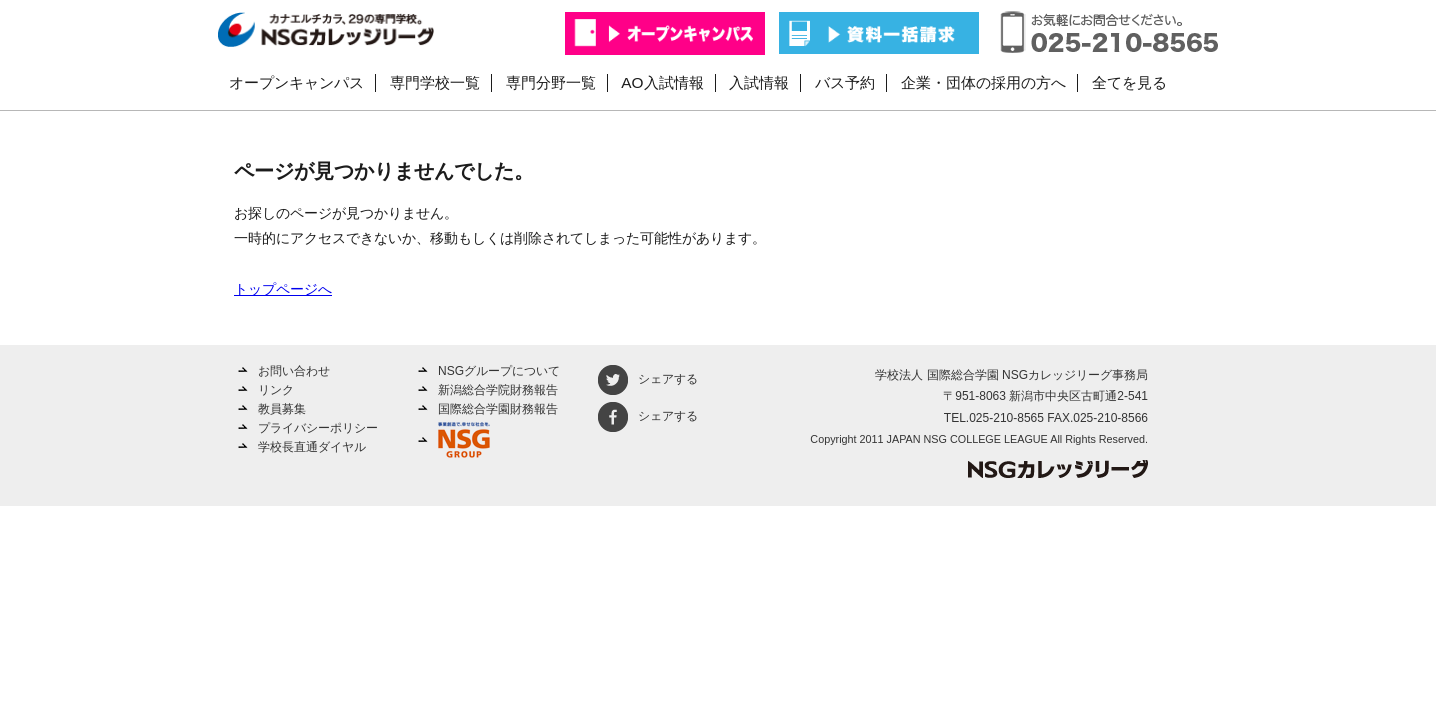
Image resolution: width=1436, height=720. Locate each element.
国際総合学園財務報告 (498, 409)
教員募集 (282, 409)
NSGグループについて (499, 371)
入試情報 (759, 82)
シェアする (648, 379)
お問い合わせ (294, 371)
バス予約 (845, 82)
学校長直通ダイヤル (312, 447)
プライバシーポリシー (318, 428)
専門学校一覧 (435, 82)
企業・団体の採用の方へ (983, 82)
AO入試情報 (662, 82)
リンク (276, 390)
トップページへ (283, 289)
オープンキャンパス (296, 82)
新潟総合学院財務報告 (498, 390)
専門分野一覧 (551, 82)
